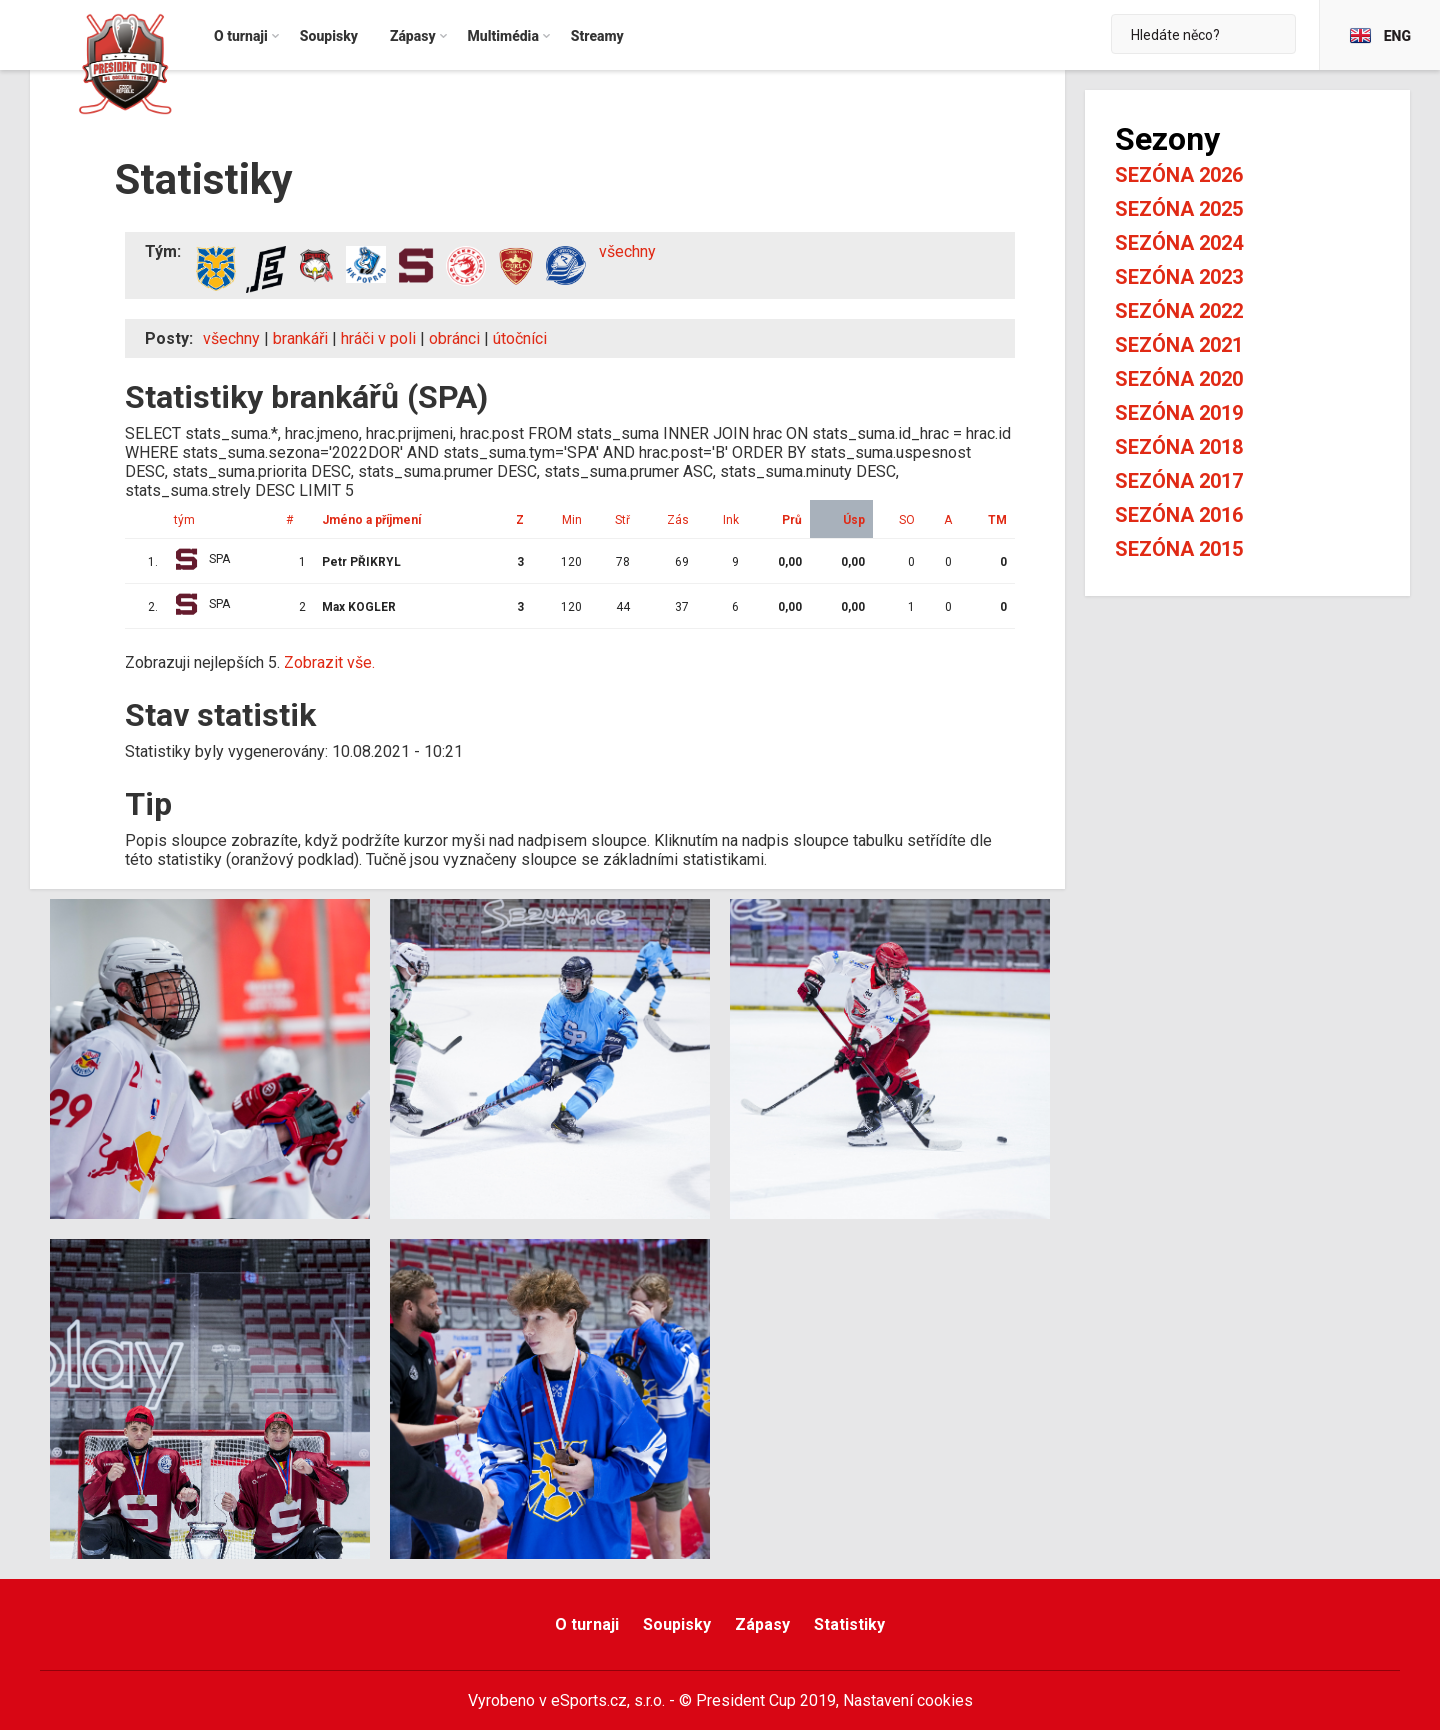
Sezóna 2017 (1179, 481)
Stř (622, 520)
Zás (678, 520)
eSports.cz (589, 1700)
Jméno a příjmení (371, 520)
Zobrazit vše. (329, 662)
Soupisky (677, 1624)
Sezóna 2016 (1179, 515)
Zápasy (762, 1624)
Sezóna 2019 (1179, 413)
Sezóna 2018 (1179, 447)
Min (572, 520)
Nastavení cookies (908, 1700)
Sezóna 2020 (1179, 379)
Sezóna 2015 (1179, 549)
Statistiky (849, 1624)
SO (907, 520)
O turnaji (587, 1624)
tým (184, 520)
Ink (731, 520)
